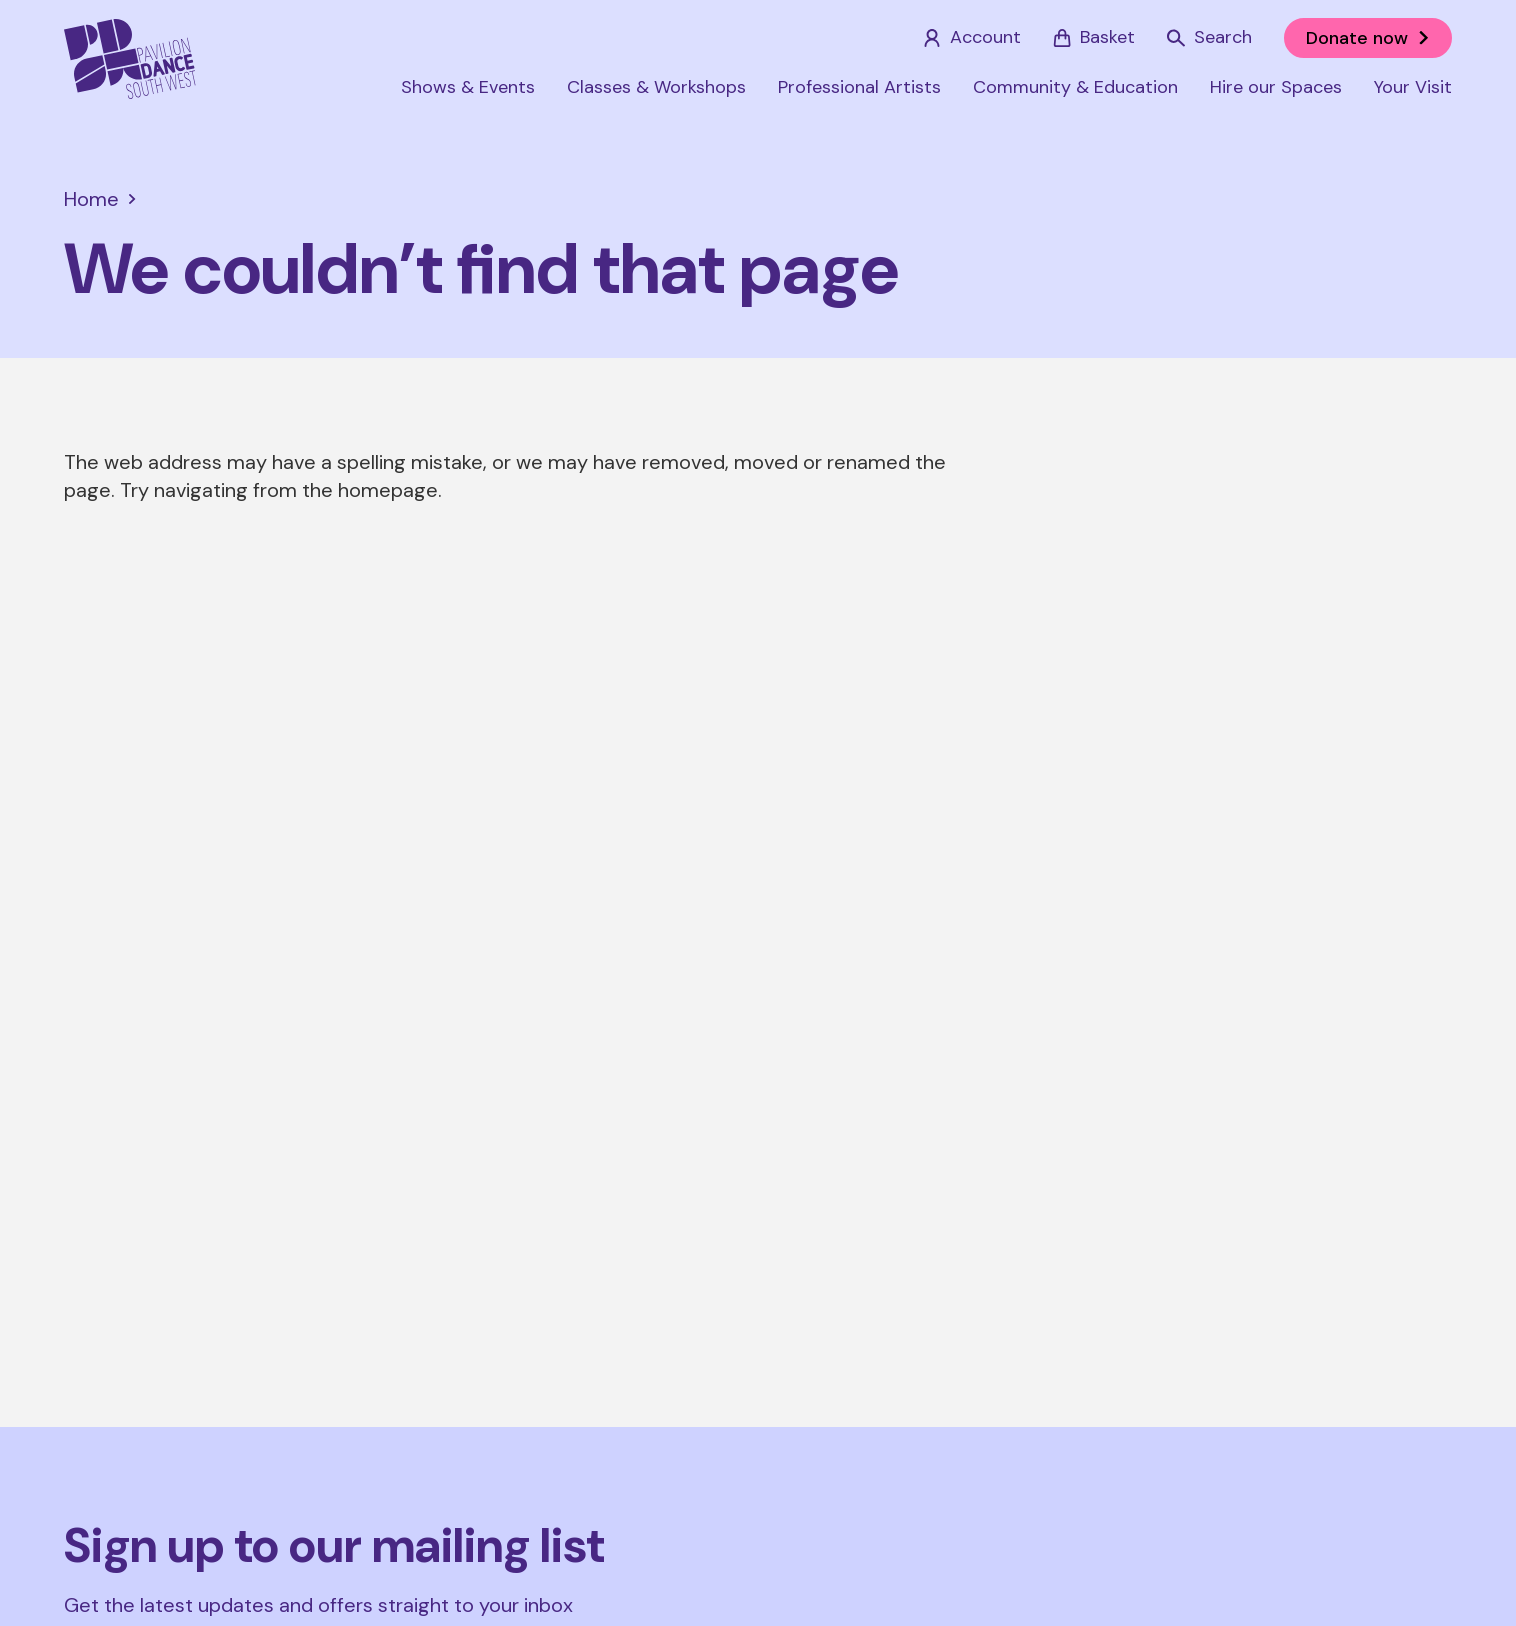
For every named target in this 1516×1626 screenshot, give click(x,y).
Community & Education (1075, 87)
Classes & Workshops (656, 87)
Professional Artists (859, 87)
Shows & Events (468, 87)
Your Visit (1413, 87)
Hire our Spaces (1276, 87)
